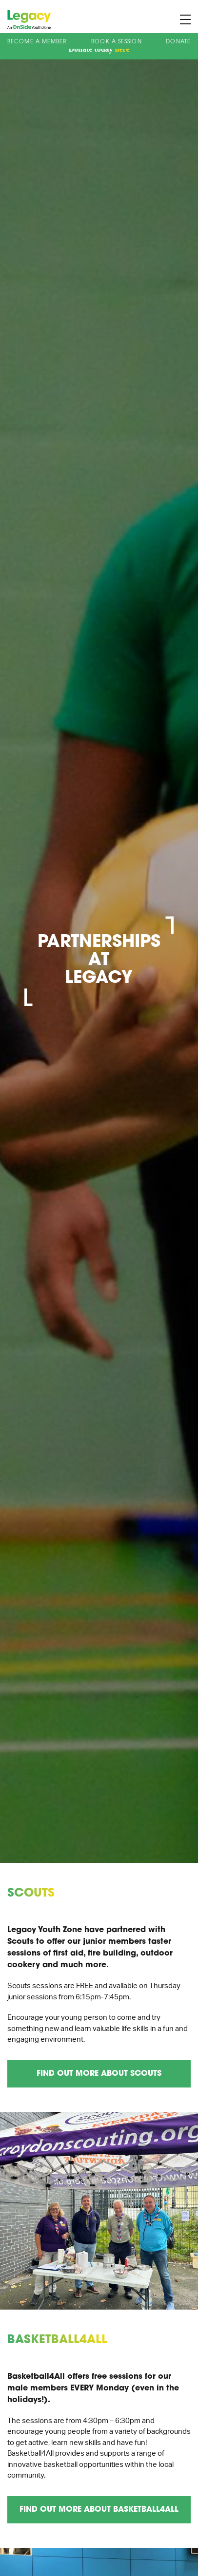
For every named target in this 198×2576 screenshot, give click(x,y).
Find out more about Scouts (99, 2074)
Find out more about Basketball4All (99, 2510)
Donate (178, 42)
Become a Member (37, 42)
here (122, 49)
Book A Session (116, 42)
